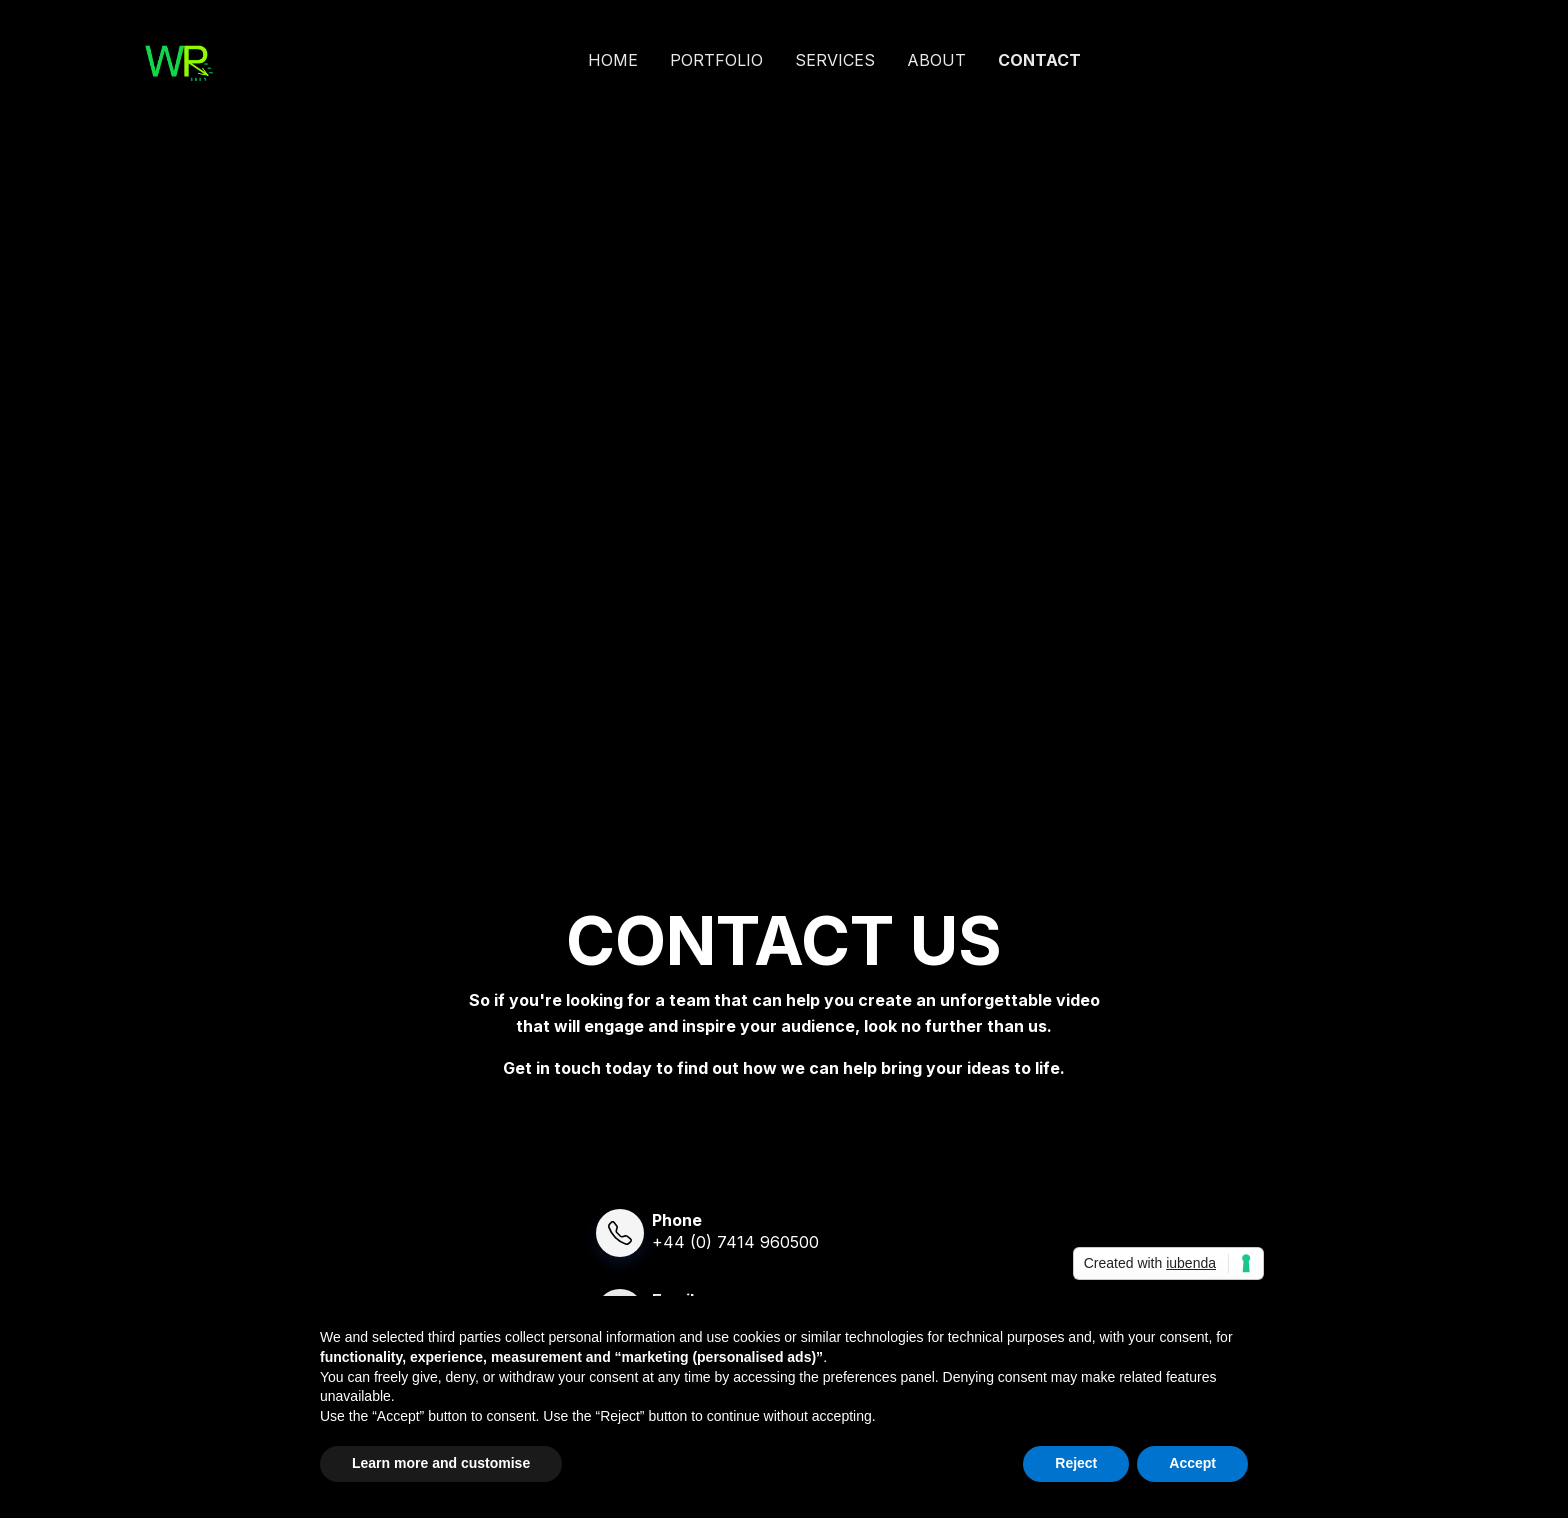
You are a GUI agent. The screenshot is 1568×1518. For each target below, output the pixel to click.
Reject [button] (1076, 1463)
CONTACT (1039, 60)
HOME (613, 60)
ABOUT (936, 60)
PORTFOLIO (716, 60)
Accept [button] (1192, 1463)
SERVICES (835, 60)
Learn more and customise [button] (441, 1463)
